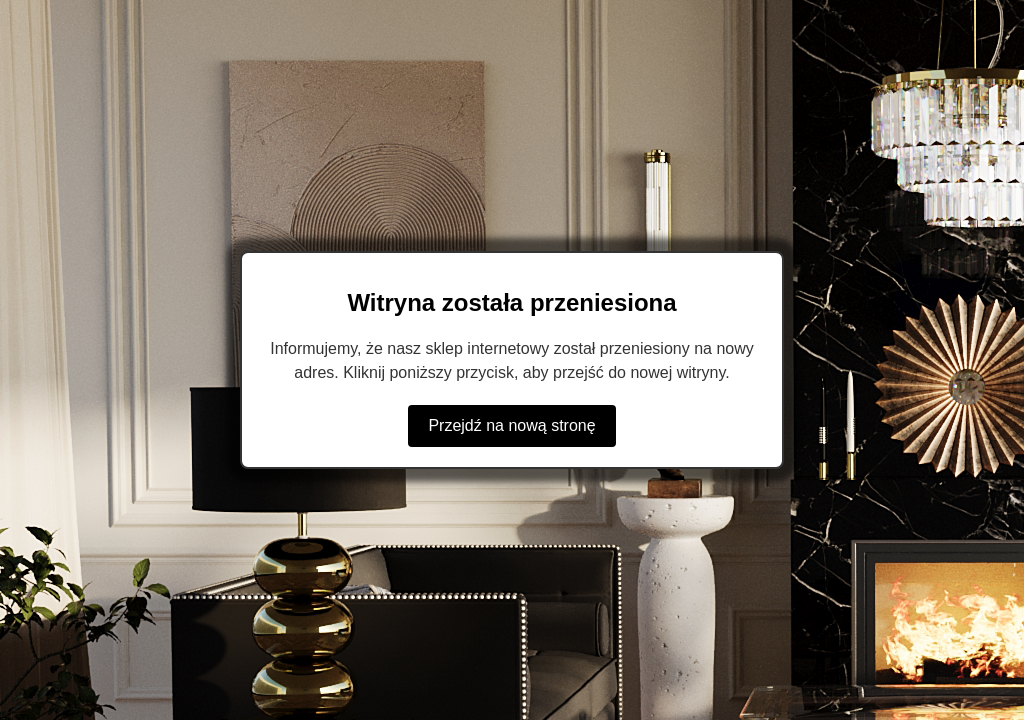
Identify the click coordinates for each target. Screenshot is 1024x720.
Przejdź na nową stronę (511, 425)
